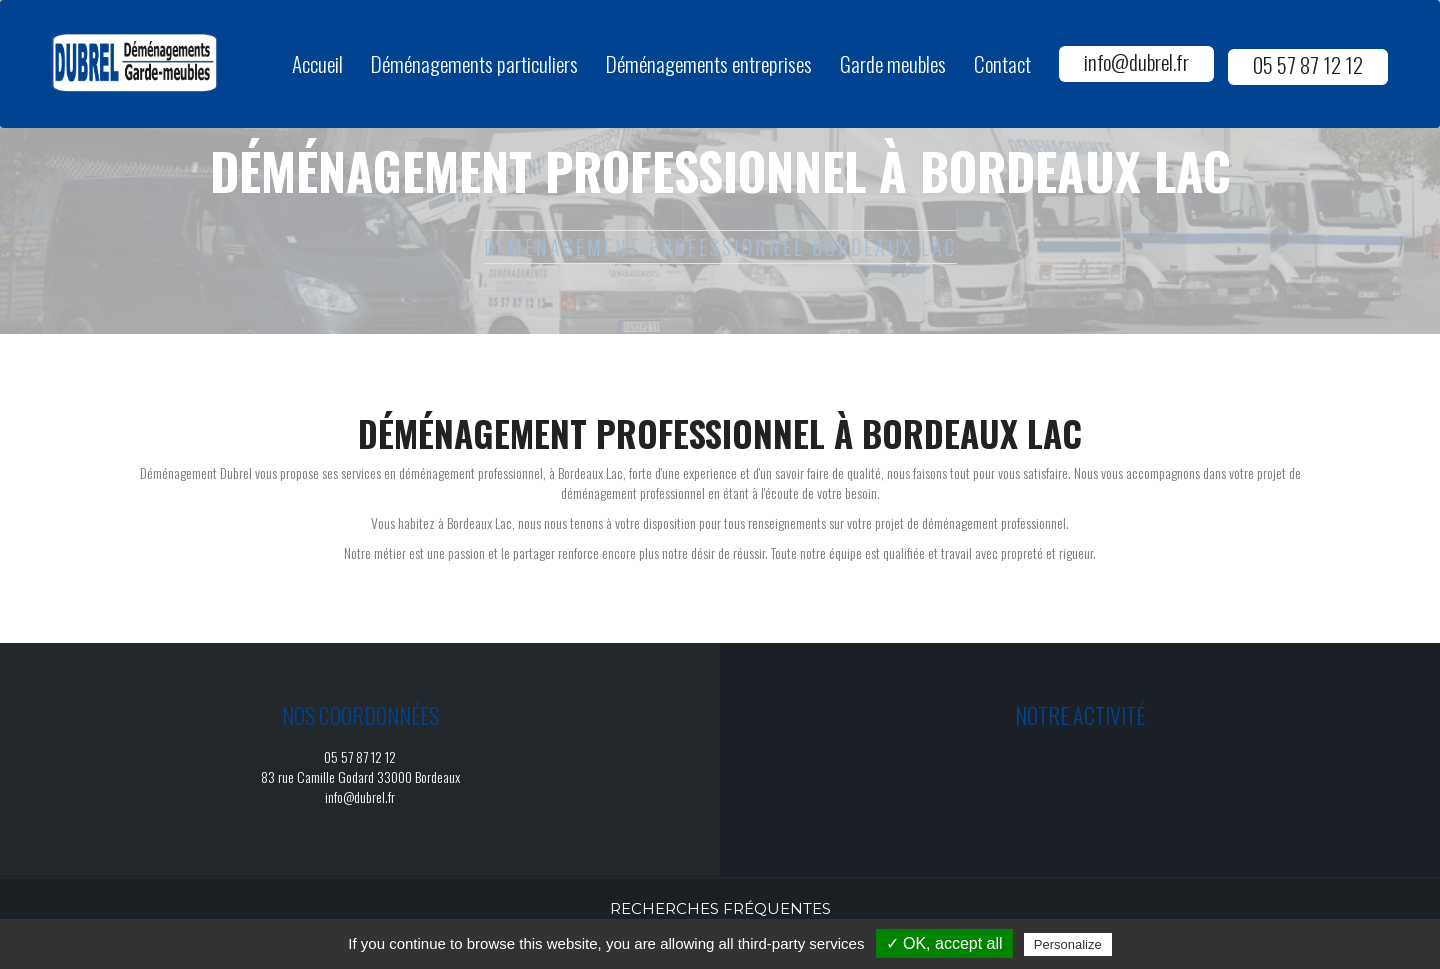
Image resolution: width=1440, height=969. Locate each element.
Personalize (1068, 944)
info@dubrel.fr (1136, 61)
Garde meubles (893, 63)
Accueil (317, 63)
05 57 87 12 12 (1308, 64)
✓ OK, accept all (944, 943)
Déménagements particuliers (474, 63)
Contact (1002, 63)
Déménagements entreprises (709, 63)
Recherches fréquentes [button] (720, 908)
